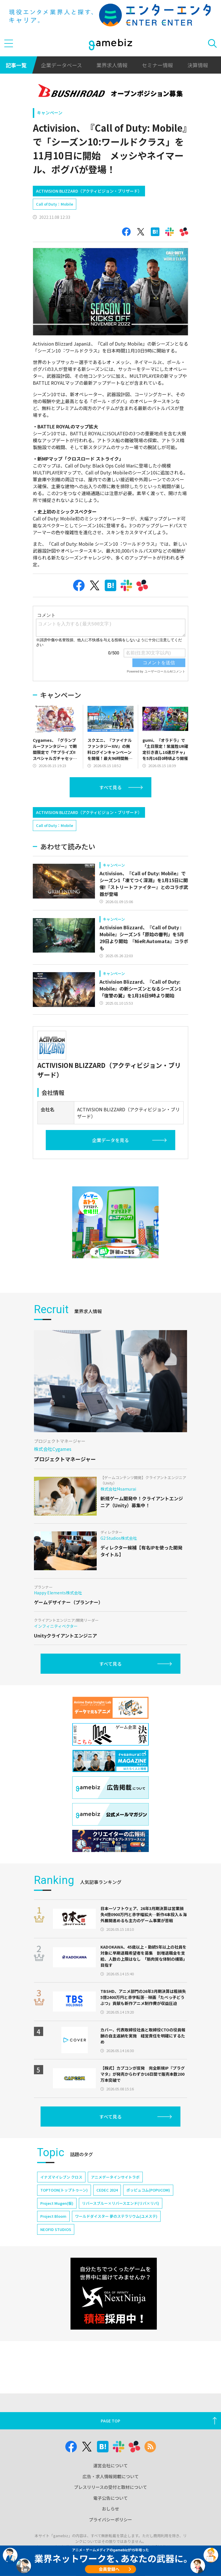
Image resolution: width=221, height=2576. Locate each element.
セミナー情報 (157, 65)
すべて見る (110, 787)
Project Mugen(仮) (56, 2203)
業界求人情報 (111, 65)
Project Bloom (53, 2216)
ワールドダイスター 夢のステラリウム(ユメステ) (116, 2216)
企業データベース (61, 65)
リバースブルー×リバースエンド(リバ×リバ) (120, 2203)
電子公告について (110, 2498)
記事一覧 (16, 65)
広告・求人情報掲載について (111, 2476)
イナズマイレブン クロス (61, 2177)
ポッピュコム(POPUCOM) (148, 2190)
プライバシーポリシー (110, 2519)
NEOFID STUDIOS (55, 2229)
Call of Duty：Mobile (54, 204)
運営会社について (110, 2465)
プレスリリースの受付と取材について (110, 2487)
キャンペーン (49, 113)
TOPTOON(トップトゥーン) (64, 2190)
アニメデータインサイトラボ (115, 2177)
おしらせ (110, 2509)
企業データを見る (110, 1140)
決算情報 (197, 65)
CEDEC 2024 (107, 2190)
